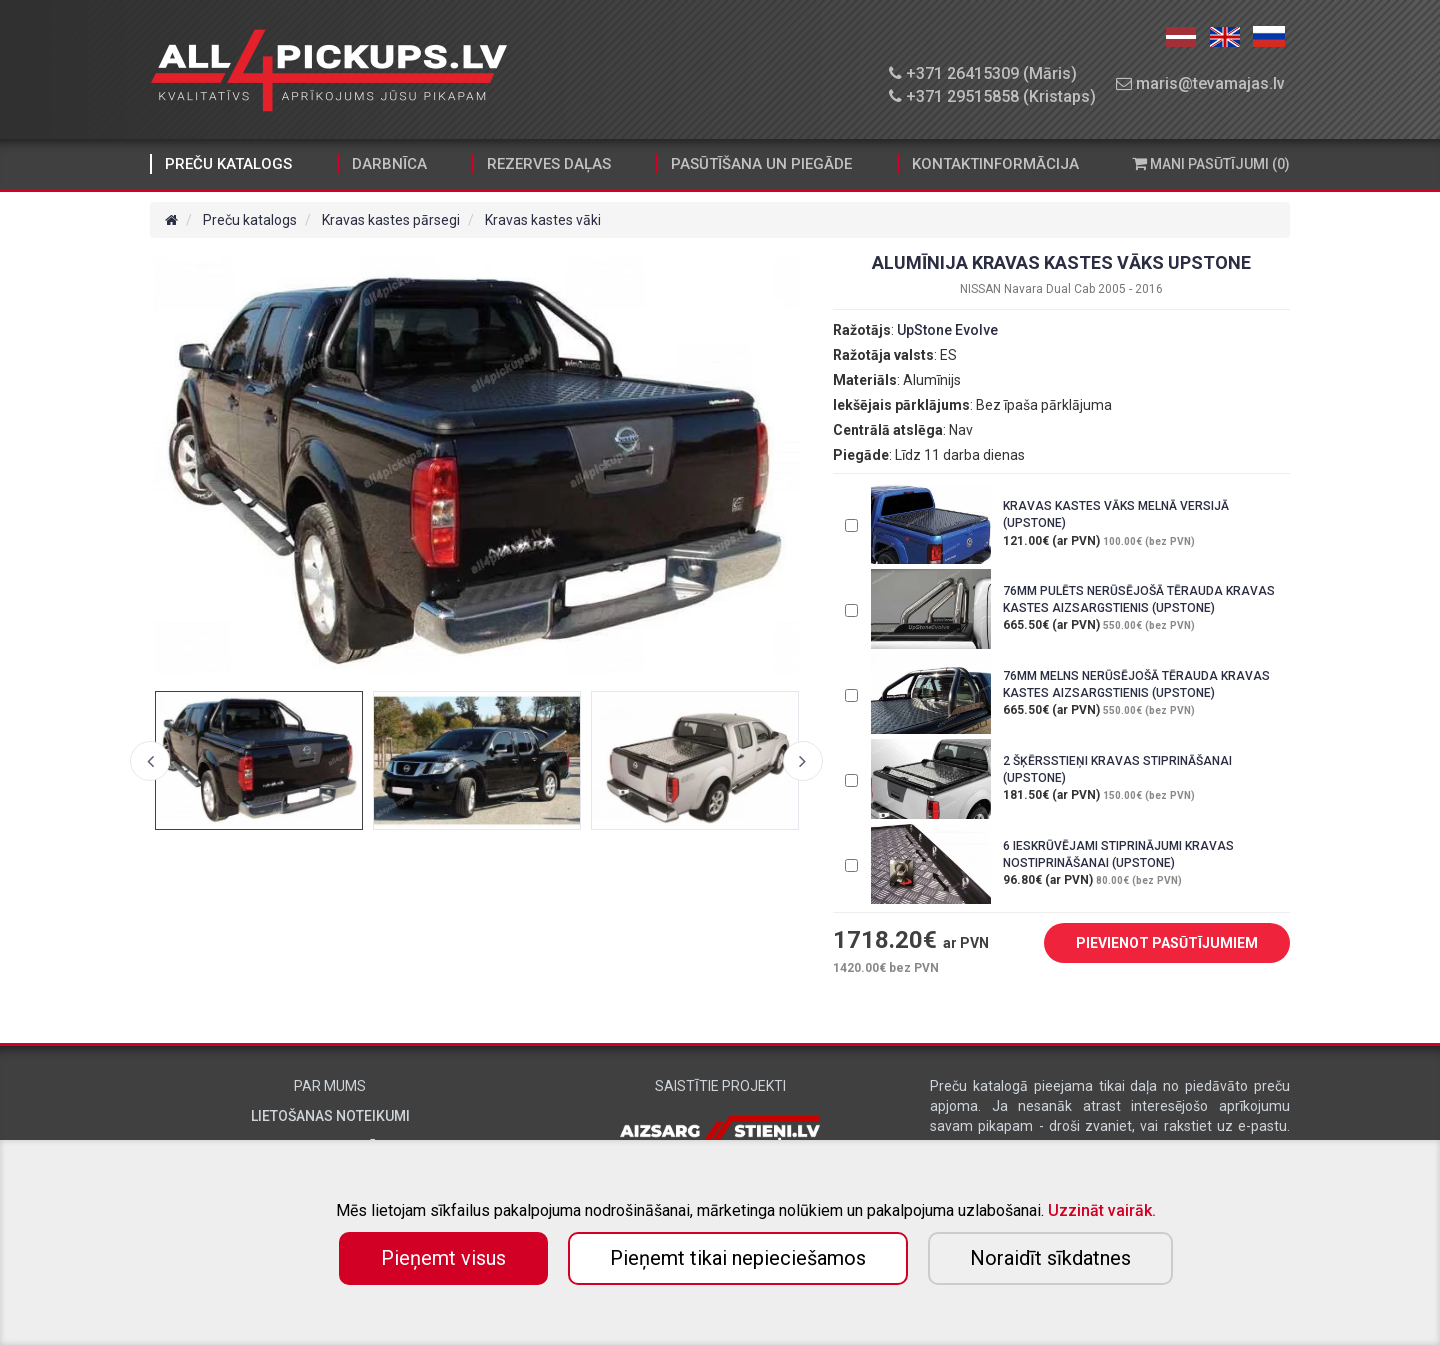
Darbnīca (389, 164)
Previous (150, 761)
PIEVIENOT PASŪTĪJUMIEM (1152, 944)
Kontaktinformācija (995, 164)
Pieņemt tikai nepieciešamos (738, 1258)
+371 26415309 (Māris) (983, 73)
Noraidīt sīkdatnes (1050, 1258)
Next (803, 761)
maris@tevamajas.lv (1200, 83)
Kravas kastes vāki (543, 220)
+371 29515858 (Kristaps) (992, 96)
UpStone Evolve (947, 330)
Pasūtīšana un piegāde (761, 164)
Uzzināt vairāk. (1102, 1210)
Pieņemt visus (443, 1258)
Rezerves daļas (549, 164)
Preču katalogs (228, 164)
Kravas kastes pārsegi (391, 220)
